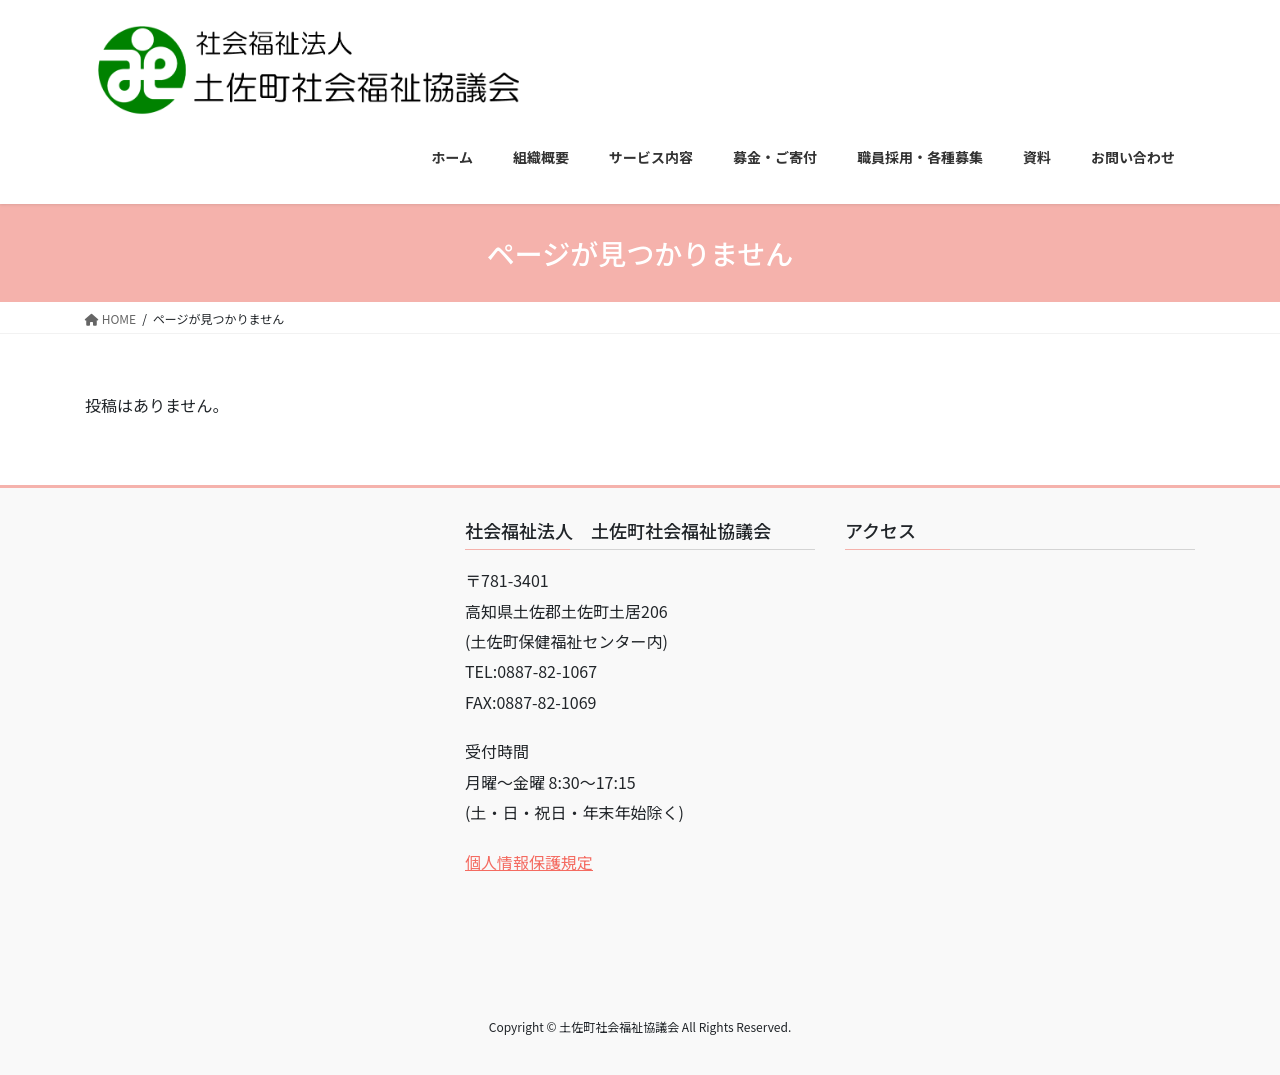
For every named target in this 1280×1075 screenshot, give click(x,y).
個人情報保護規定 (529, 862)
